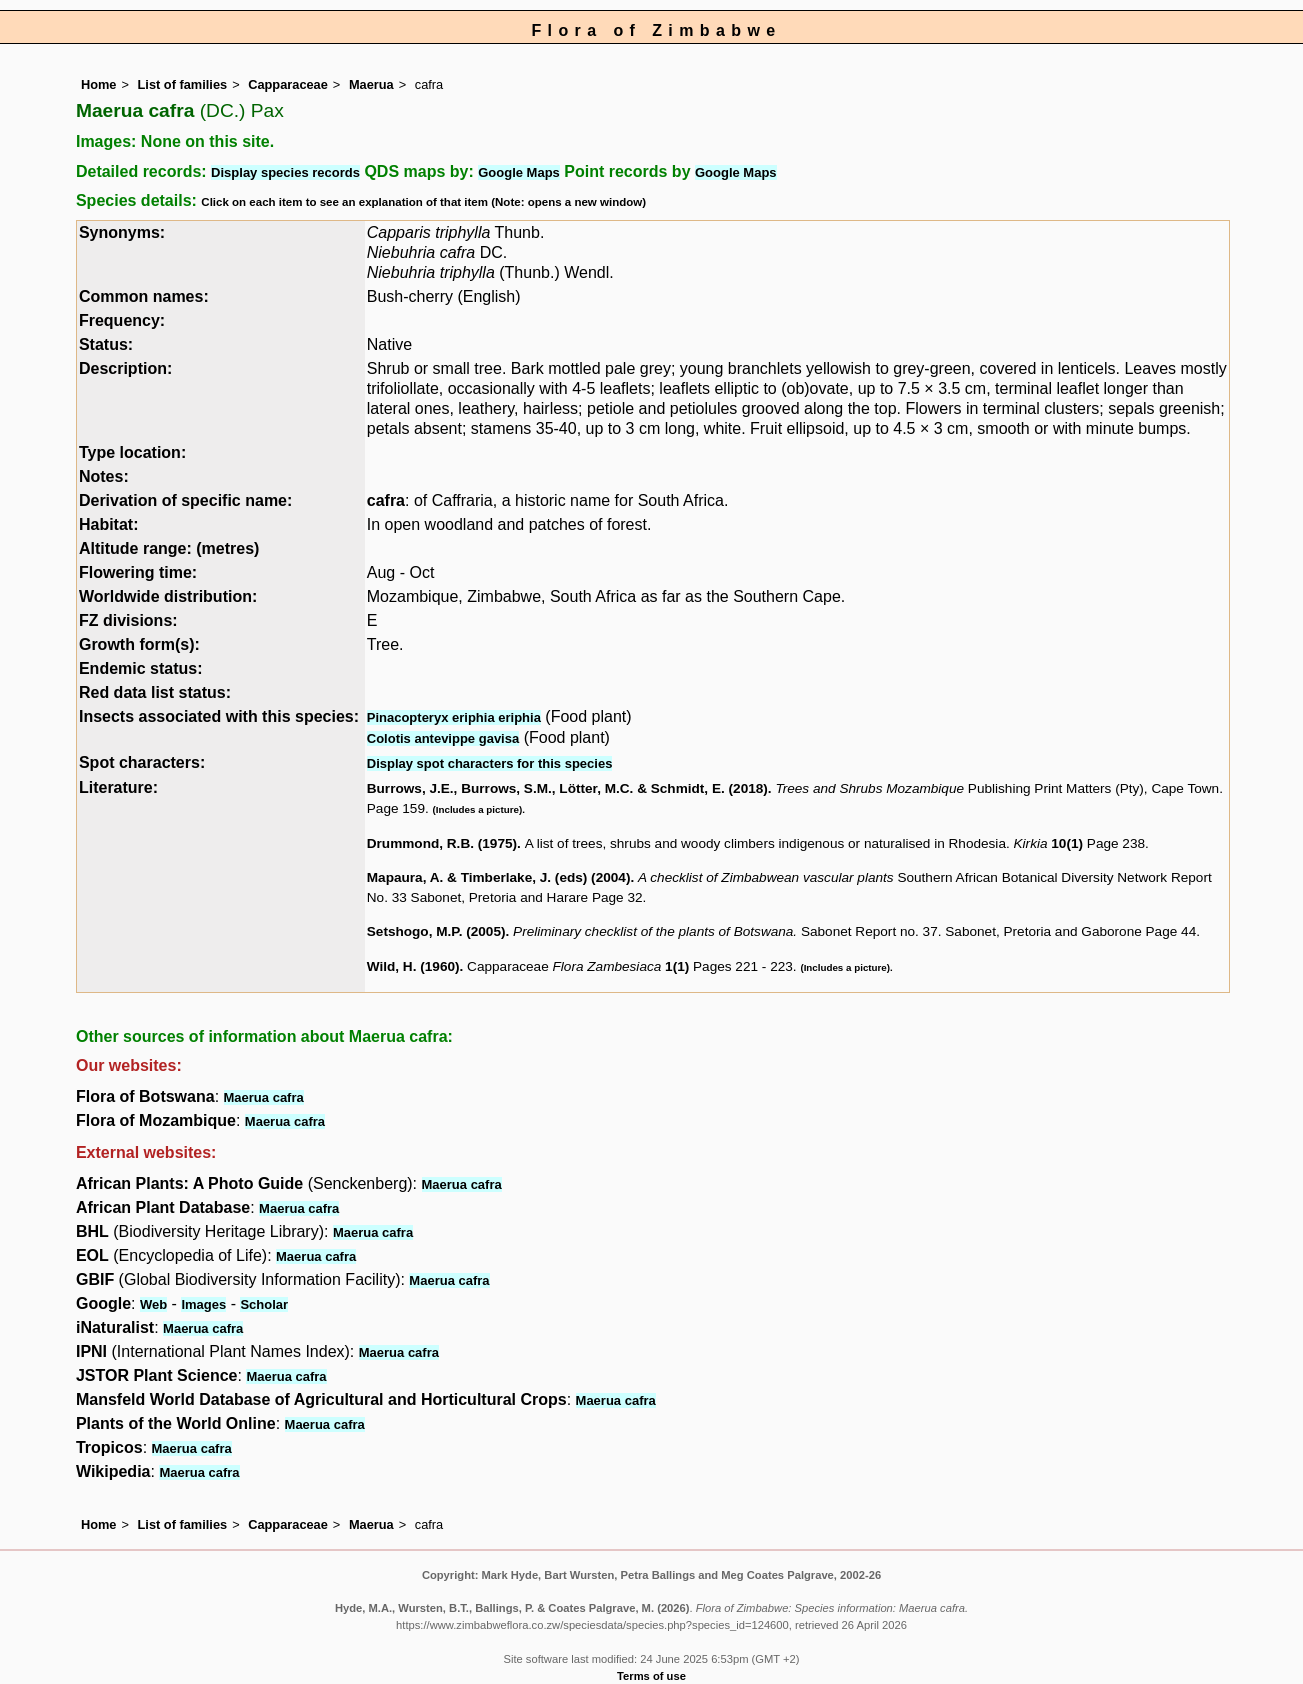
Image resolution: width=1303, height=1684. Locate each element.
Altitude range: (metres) (169, 548)
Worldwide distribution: (168, 596)
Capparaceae (288, 84)
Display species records (285, 172)
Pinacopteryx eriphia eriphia (454, 717)
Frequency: (122, 320)
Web (153, 1304)
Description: (125, 368)
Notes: (104, 476)
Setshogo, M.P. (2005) (436, 931)
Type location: (132, 452)
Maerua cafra (264, 1097)
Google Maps (519, 172)
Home (99, 84)
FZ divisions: (128, 620)
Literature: (118, 787)
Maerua (371, 84)
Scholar (264, 1304)
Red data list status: (155, 692)
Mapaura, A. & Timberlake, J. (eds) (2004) (499, 877)
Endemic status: (141, 668)
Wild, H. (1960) (413, 966)
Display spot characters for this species (490, 763)
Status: (106, 344)
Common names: (144, 296)
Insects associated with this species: (219, 716)
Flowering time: (138, 572)
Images (203, 1304)
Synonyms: (122, 232)
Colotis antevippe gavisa (443, 738)
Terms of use (651, 1676)
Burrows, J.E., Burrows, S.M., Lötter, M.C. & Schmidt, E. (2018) (567, 788)
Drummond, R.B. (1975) (442, 843)
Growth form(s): (139, 644)
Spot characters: (142, 762)
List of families (183, 84)
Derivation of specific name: (185, 500)
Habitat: (109, 524)
